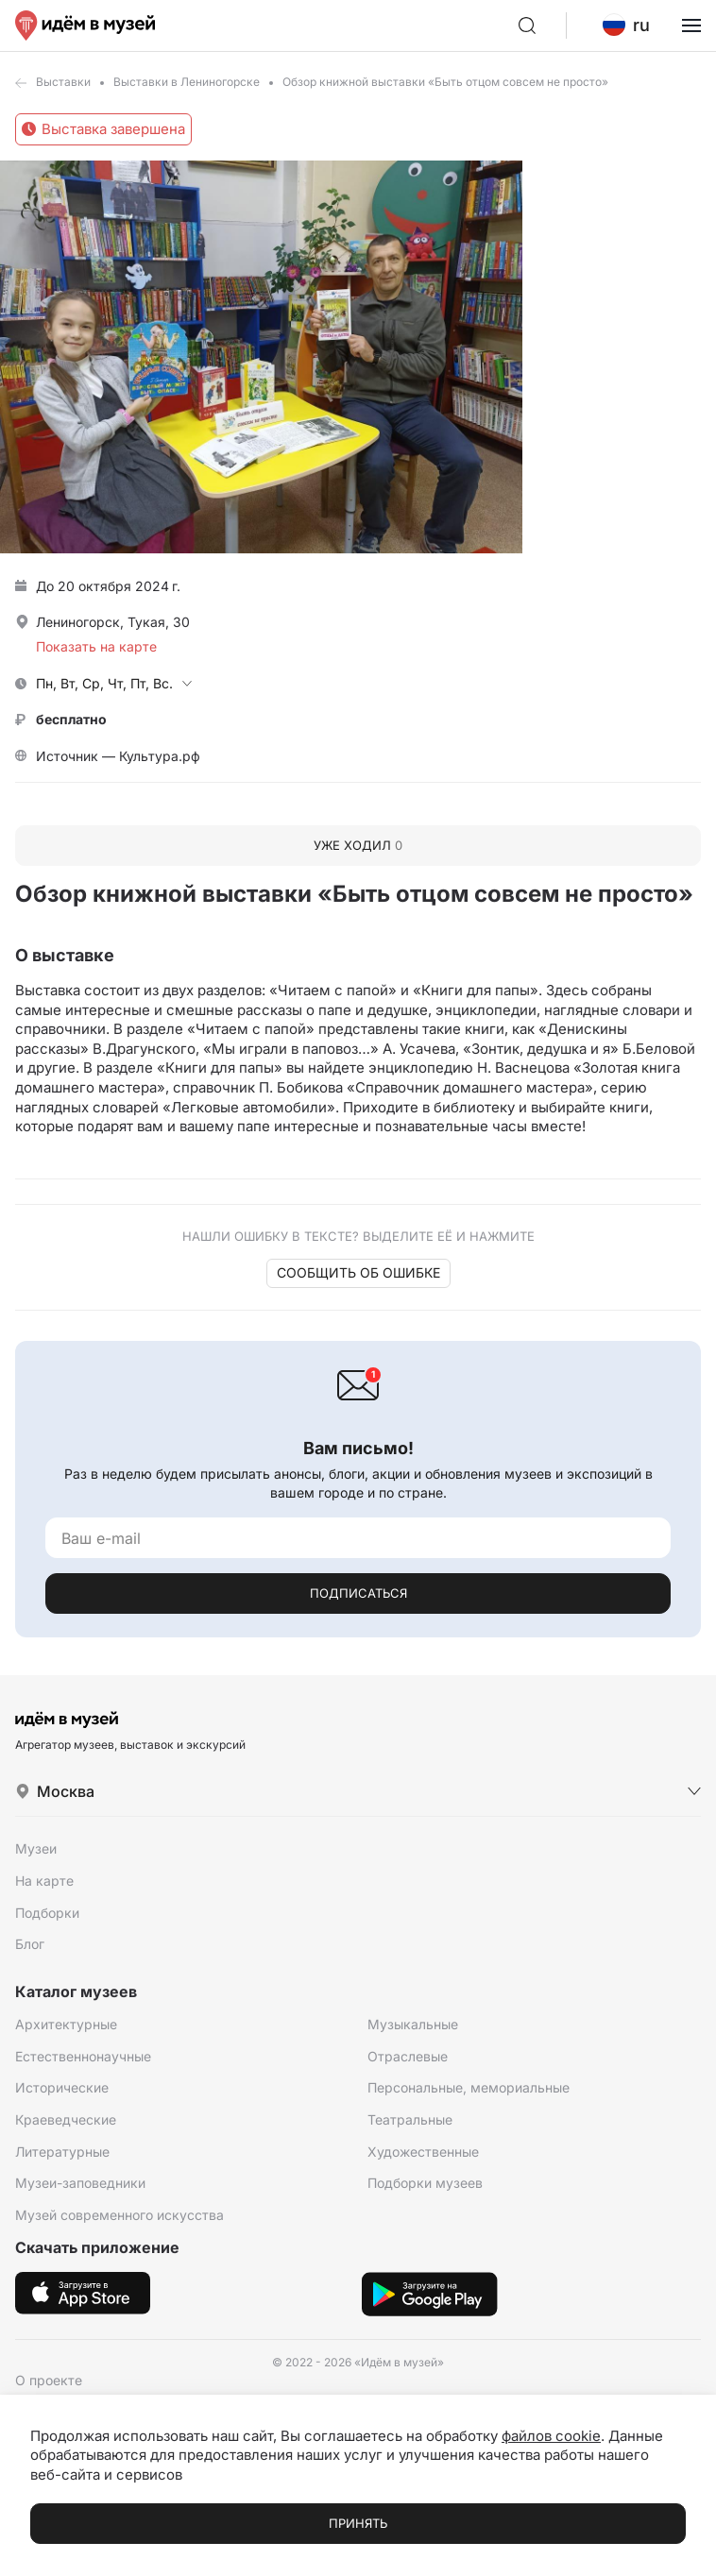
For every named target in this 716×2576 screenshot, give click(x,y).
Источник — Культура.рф (118, 756)
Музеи (36, 1848)
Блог (29, 1944)
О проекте (48, 2380)
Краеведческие (65, 2119)
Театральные (409, 2119)
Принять (358, 2523)
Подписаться (358, 1593)
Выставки (63, 82)
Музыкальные (412, 2024)
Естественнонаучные (83, 2056)
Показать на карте (96, 646)
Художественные (423, 2152)
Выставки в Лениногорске (186, 82)
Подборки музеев (425, 2183)
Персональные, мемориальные (468, 2087)
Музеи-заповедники (80, 2183)
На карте (44, 1881)
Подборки (47, 1913)
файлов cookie (551, 2436)
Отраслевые (407, 2056)
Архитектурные (66, 2024)
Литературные (62, 2152)
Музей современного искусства (119, 2215)
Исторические (62, 2087)
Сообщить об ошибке (358, 1272)
